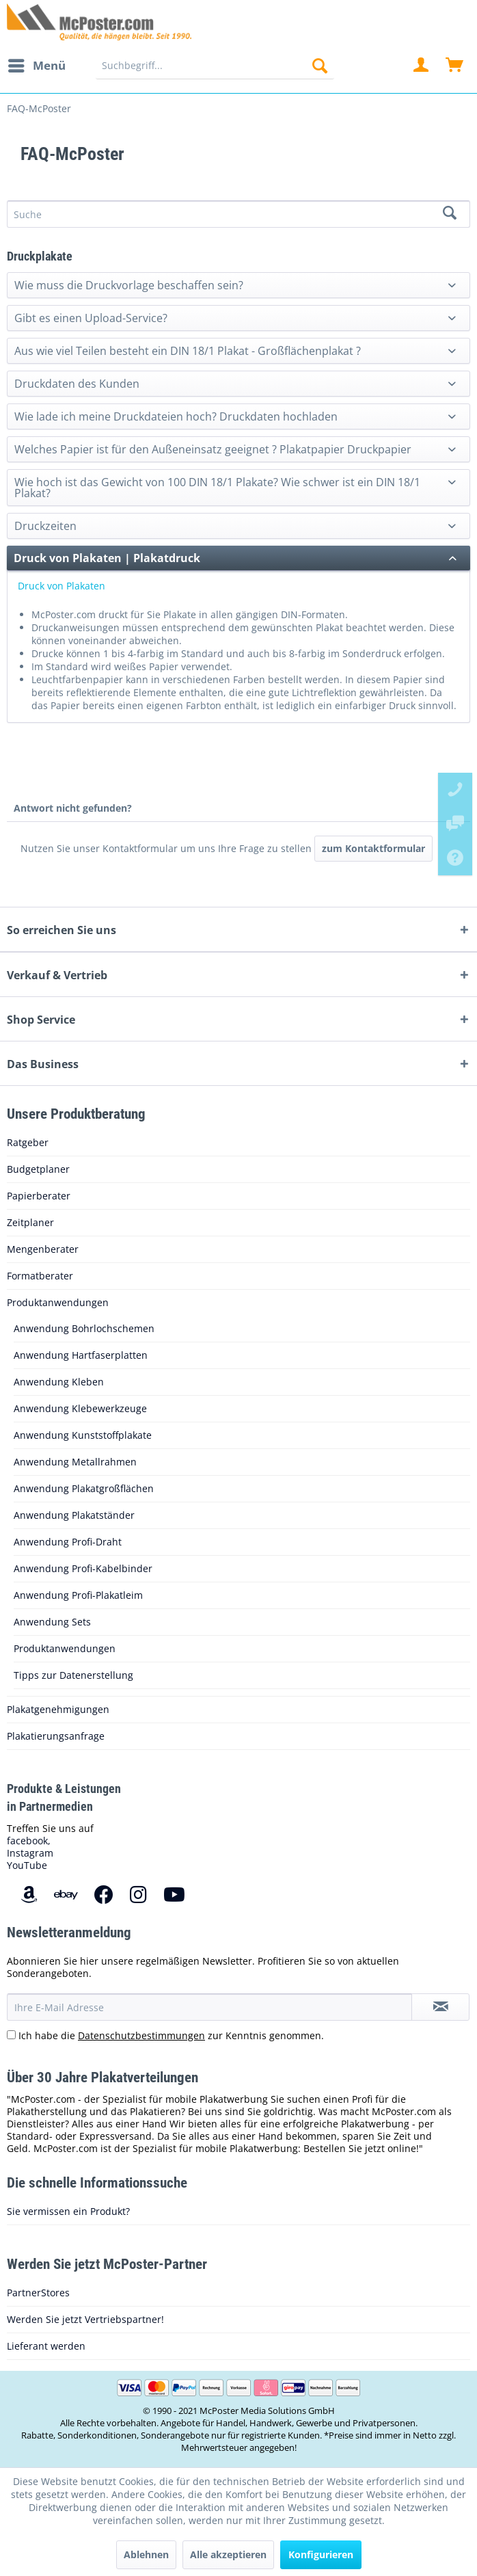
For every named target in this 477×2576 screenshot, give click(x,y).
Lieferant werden (46, 2345)
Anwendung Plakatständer (74, 1515)
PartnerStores (38, 2292)
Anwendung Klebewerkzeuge (80, 1408)
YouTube (27, 1865)
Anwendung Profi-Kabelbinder (83, 1568)
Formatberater (40, 1275)
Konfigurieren (320, 2554)
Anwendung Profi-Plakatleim (78, 1595)
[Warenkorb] (455, 65)
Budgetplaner (38, 1169)
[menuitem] (36, 65)
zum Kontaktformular (373, 848)
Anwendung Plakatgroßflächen (84, 1488)
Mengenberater (43, 1249)
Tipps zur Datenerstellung (73, 1675)
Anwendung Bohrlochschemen (84, 1328)
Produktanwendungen (58, 1302)
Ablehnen (146, 2554)
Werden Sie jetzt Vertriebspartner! (85, 2319)
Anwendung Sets (52, 1621)
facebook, (29, 1840)
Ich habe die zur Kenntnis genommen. (171, 2035)
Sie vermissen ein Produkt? (68, 2211)
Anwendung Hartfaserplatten (81, 1355)
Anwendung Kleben (59, 1381)
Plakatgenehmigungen (58, 1709)
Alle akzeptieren (228, 2554)
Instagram (30, 1852)
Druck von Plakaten (61, 585)
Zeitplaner (30, 1222)
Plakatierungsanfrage (56, 1735)
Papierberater (38, 1195)
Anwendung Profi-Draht (68, 1541)
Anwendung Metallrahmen (75, 1461)
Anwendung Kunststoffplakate (83, 1435)
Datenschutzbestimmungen (141, 2035)
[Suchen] (319, 65)
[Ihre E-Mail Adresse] (209, 2007)
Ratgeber (28, 1142)
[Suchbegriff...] (215, 65)
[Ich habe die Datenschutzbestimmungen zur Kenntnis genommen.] (11, 2034)
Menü (37, 64)
